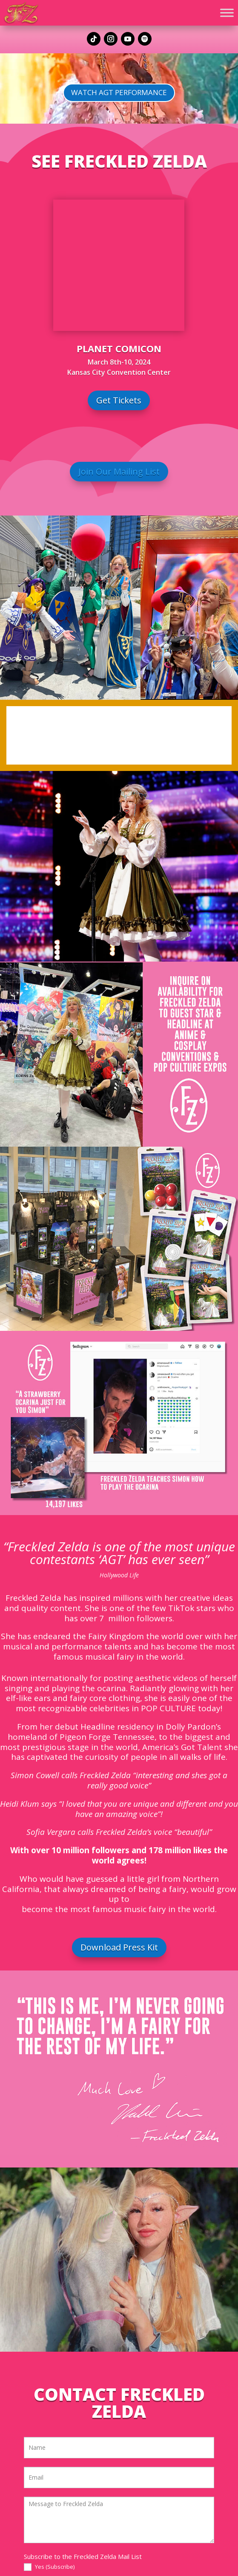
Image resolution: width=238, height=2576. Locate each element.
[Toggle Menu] (227, 13)
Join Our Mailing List (119, 471)
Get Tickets (118, 400)
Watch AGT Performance (119, 92)
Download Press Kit (119, 1947)
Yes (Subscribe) (49, 2567)
